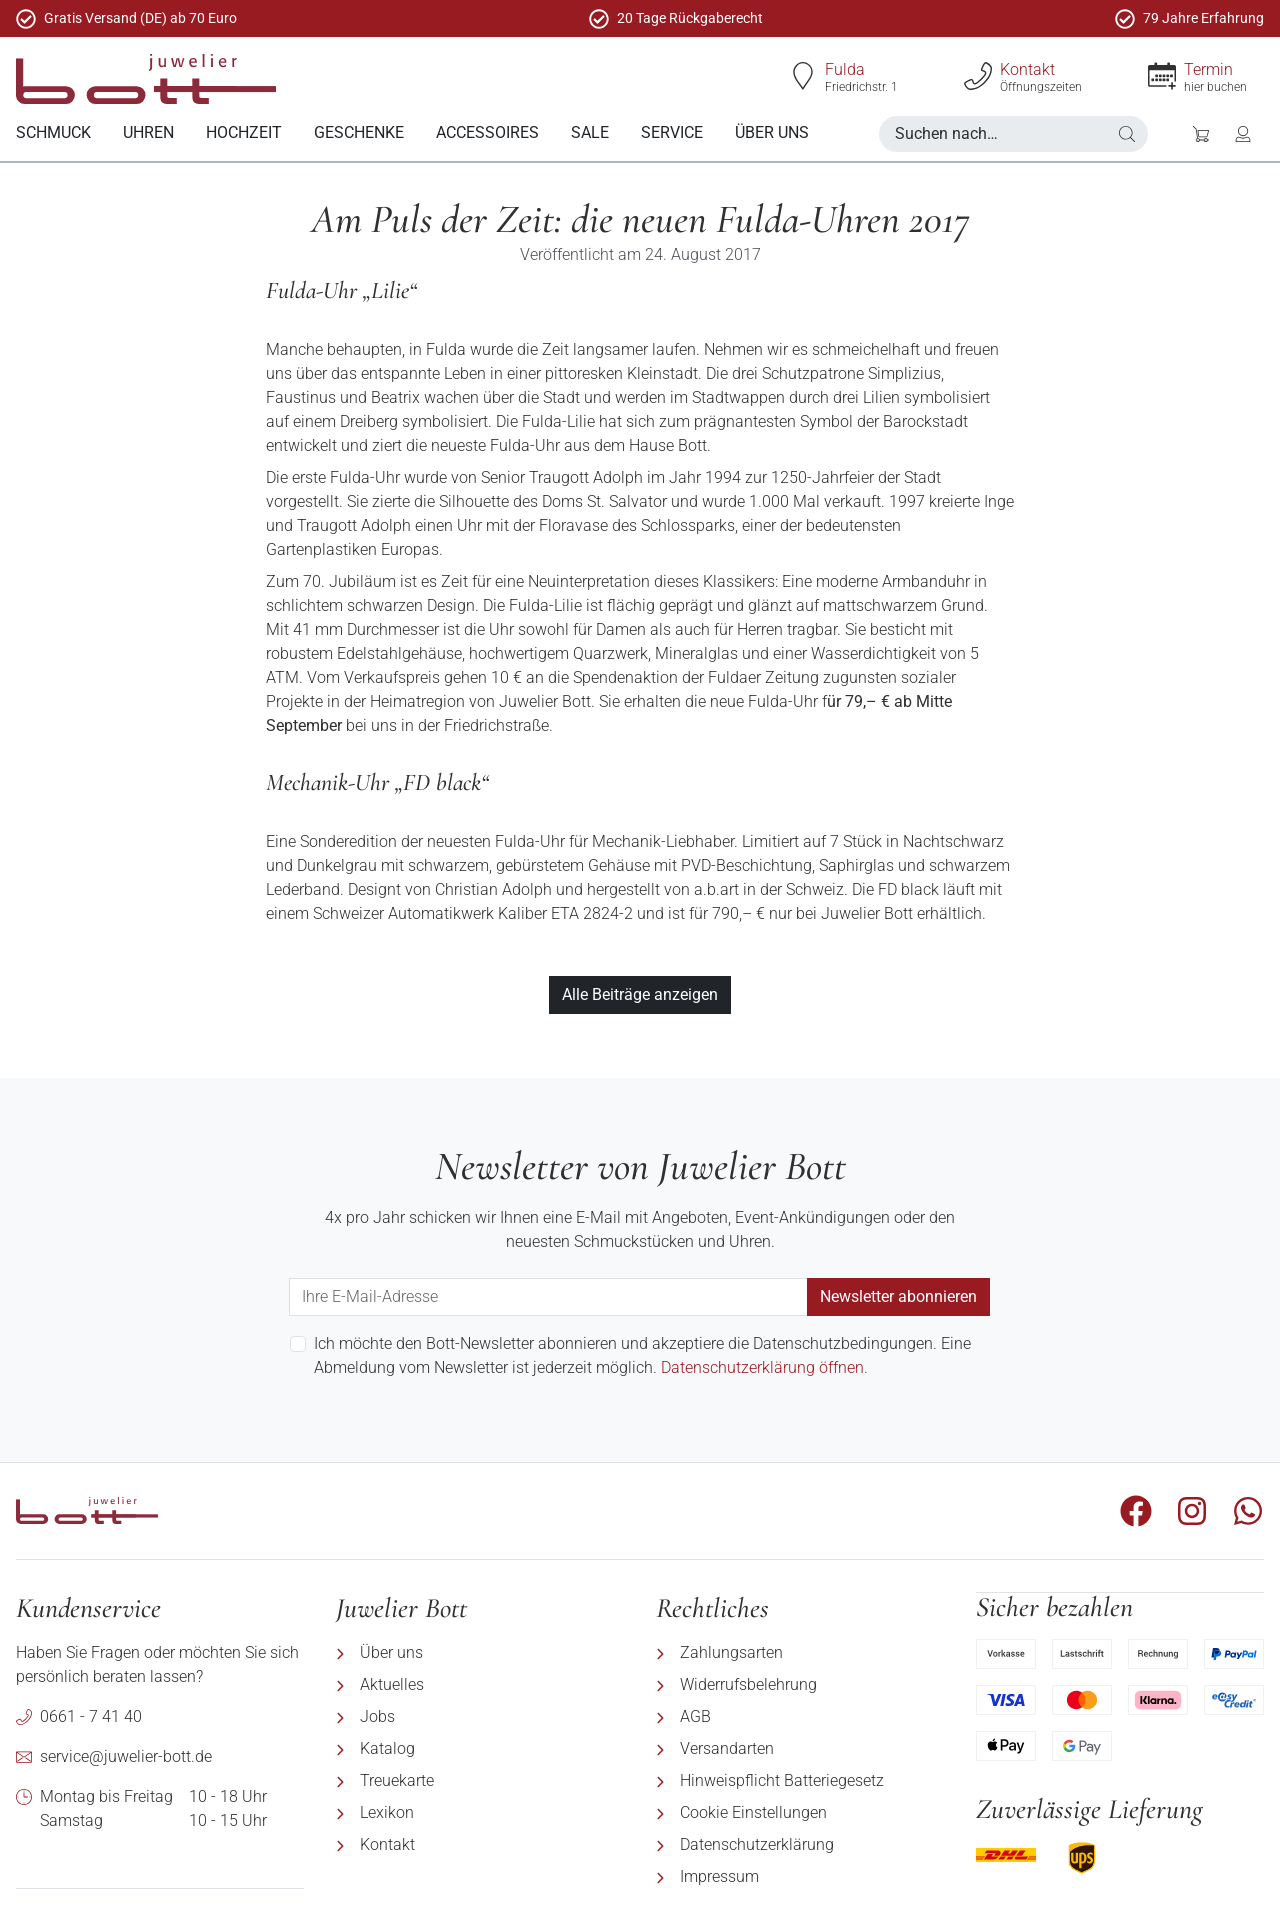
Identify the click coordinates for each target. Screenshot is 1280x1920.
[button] (1127, 134)
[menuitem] (53, 133)
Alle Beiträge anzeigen (640, 993)
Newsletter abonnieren (898, 1295)
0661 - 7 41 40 (91, 1715)
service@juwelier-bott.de (126, 1755)
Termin (1208, 69)
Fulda (845, 69)
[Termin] (1162, 76)
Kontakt (1027, 69)
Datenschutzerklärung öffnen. (764, 1366)
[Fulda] (803, 76)
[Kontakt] (978, 76)
